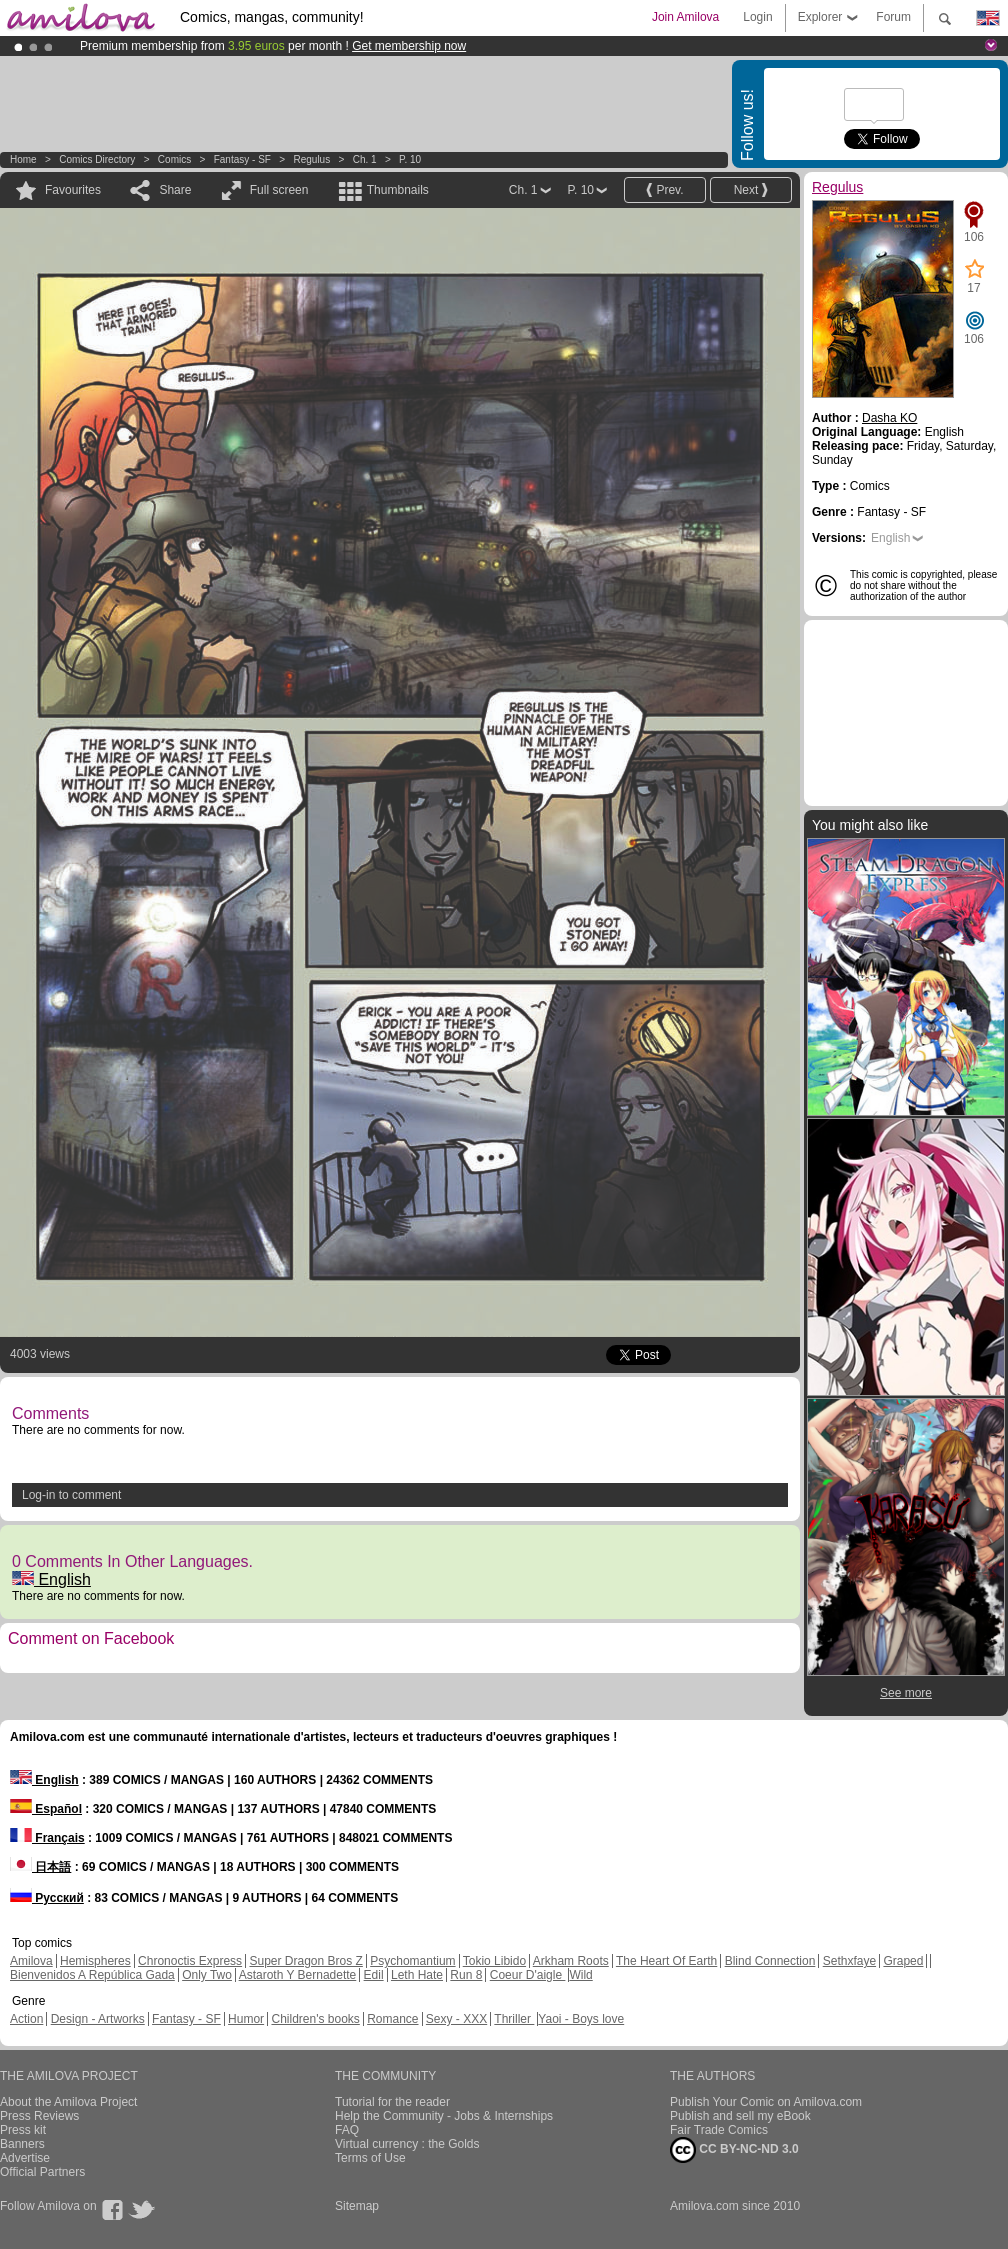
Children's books (315, 2019)
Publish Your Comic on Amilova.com (766, 2102)
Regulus (311, 159)
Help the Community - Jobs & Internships (444, 2116)
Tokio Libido (494, 1961)
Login (757, 17)
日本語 (40, 1867)
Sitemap (357, 2206)
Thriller (514, 2019)
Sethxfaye (849, 1961)
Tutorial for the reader (392, 2102)
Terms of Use (370, 2158)
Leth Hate (417, 1975)
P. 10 (410, 159)
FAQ (347, 2130)
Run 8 (466, 1975)
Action (26, 2019)
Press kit (23, 2130)
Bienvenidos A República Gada (92, 1975)
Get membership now (409, 46)
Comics (174, 159)
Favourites (73, 190)
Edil (374, 1975)
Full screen (279, 190)
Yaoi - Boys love (581, 2019)
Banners (22, 2144)
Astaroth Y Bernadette (298, 1975)
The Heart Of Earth (666, 1961)
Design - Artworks (98, 2019)
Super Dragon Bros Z (305, 1961)
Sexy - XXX (456, 2019)
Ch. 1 (365, 159)
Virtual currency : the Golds (407, 2144)
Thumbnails (398, 190)
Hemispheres (95, 1961)
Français (47, 1838)
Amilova (31, 1961)
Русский (47, 1898)
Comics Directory (97, 159)
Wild (580, 1975)
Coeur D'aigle (528, 1975)
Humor (246, 2019)
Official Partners (42, 2172)
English (51, 1579)
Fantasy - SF (242, 159)
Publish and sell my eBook (740, 2116)
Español (46, 1809)
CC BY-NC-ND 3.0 (734, 2150)
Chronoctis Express (190, 1961)
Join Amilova (685, 17)
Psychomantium (412, 1961)
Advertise (25, 2158)
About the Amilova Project (68, 2102)
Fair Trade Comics (719, 2130)
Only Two (207, 1975)
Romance (392, 2019)
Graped (903, 1961)
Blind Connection (770, 1961)
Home (23, 159)
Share (175, 190)
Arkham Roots (571, 1961)
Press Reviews (39, 2116)
